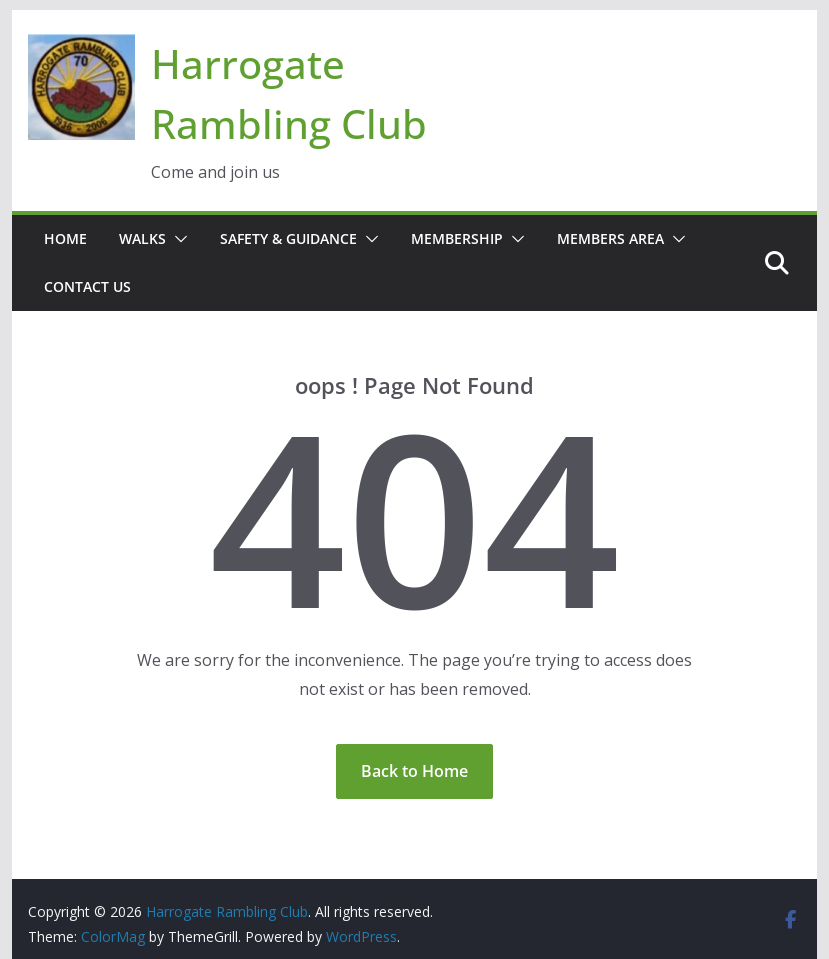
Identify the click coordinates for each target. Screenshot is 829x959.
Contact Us (87, 286)
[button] (177, 239)
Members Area (610, 238)
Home (65, 238)
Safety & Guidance (288, 238)
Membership (457, 238)
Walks (142, 238)
